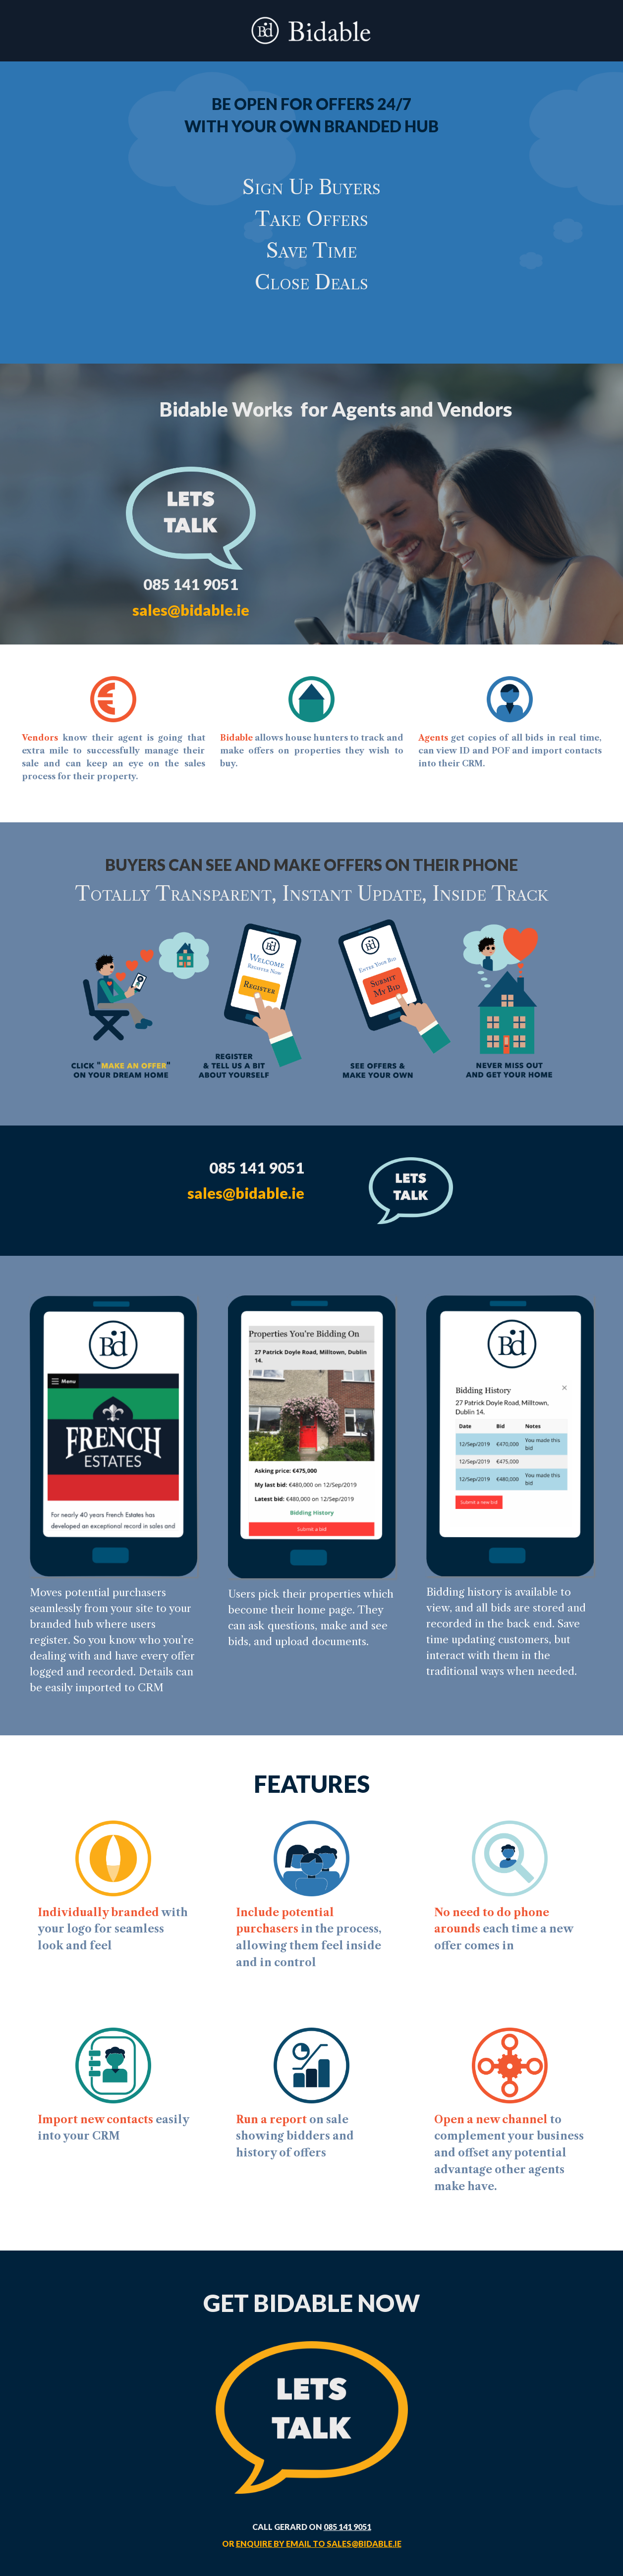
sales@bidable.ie (190, 609)
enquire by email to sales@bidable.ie (318, 2543)
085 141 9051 (347, 2526)
